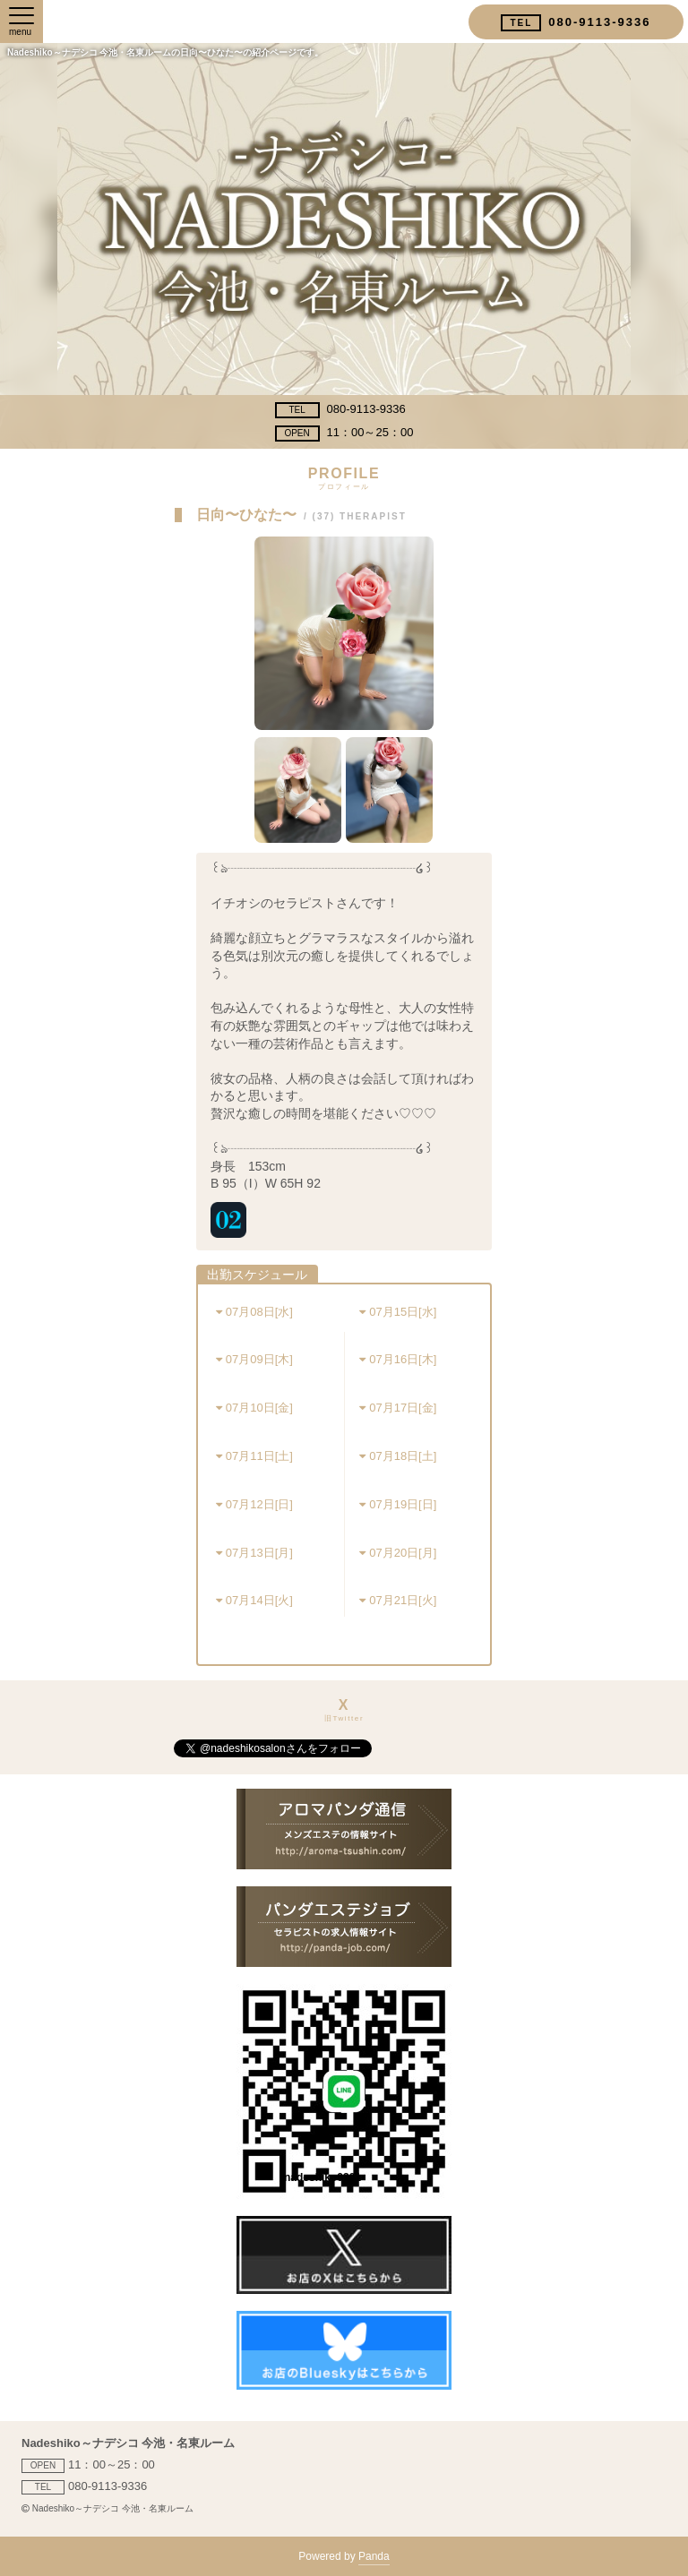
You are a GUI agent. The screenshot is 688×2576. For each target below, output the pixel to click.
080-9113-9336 (340, 410)
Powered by (343, 2557)
